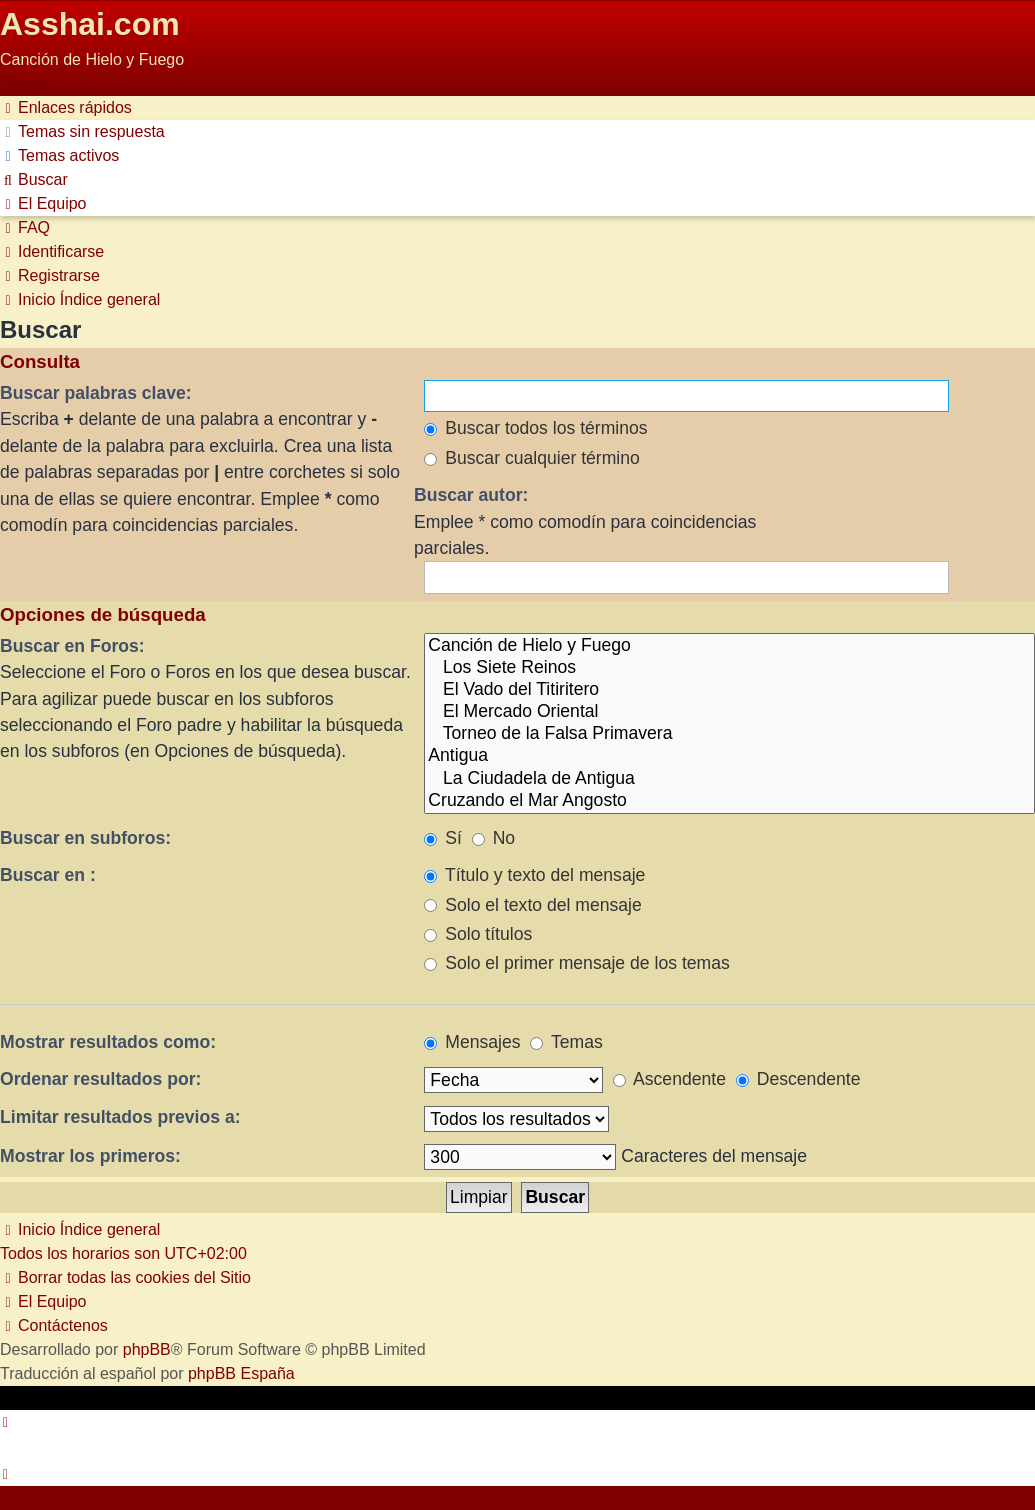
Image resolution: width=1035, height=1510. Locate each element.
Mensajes (472, 1042)
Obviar (23, 83)
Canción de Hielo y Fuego (729, 646)
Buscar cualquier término (532, 458)
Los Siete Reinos (729, 668)
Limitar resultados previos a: (120, 1117)
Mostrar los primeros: (90, 1156)
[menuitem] (82, 131)
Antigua (729, 756)
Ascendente (669, 1079)
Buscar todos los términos (535, 428)
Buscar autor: (471, 495)
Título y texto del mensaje (534, 875)
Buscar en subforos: (85, 838)
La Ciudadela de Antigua (729, 779)
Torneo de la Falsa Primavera (729, 734)
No (493, 838)
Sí (443, 838)
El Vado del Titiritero (729, 690)
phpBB (147, 1349)
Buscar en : (48, 875)
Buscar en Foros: (72, 646)
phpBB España (241, 1373)
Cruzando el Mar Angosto (729, 801)
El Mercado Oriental (729, 712)
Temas (566, 1042)
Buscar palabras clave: (96, 393)
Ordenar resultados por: (100, 1079)
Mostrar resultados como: (108, 1042)
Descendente (798, 1079)
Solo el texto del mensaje (532, 905)
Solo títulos (478, 934)
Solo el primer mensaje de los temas (576, 963)
